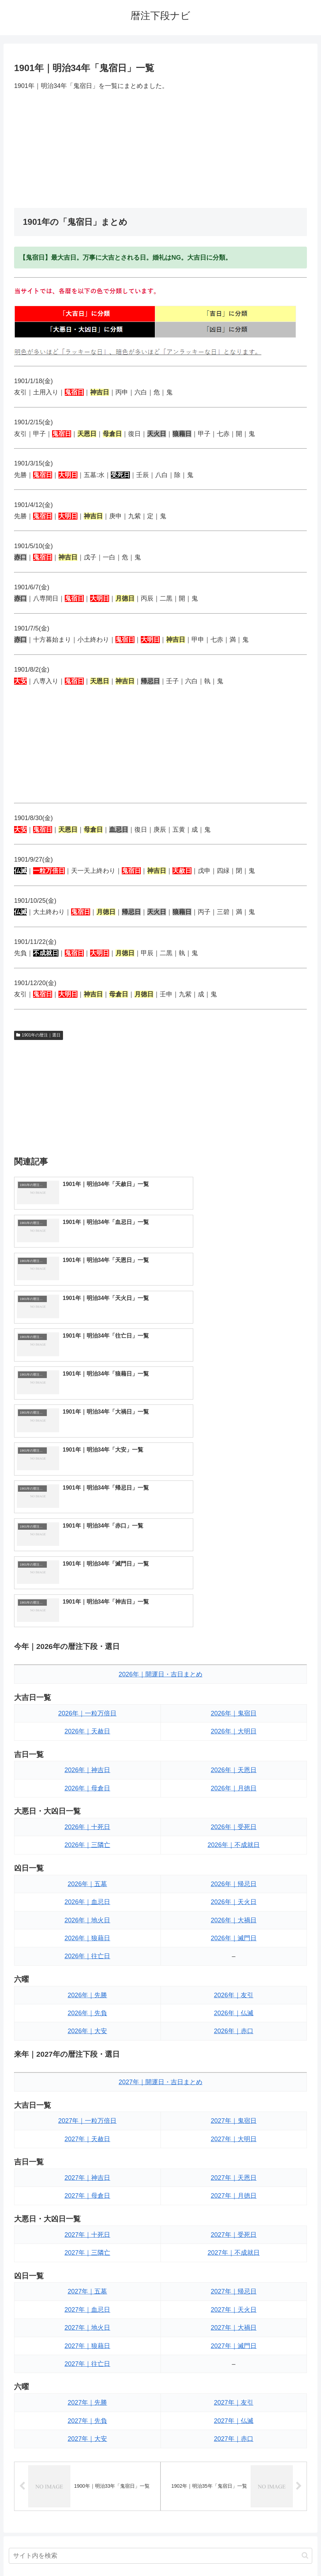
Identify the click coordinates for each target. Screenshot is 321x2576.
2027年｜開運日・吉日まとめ (160, 1854)
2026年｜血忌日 (87, 1674)
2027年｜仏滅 (233, 2193)
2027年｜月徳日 (234, 1968)
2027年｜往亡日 (87, 2136)
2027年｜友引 (233, 2175)
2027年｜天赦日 (87, 1911)
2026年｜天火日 (234, 1674)
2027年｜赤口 (233, 2211)
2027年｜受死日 (234, 2007)
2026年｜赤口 (233, 1803)
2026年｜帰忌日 (234, 1656)
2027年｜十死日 (87, 2007)
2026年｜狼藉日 (87, 1710)
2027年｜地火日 (87, 2100)
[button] (305, 2329)
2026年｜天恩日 (234, 1542)
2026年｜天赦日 (87, 1504)
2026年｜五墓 (87, 1656)
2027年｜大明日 (234, 1911)
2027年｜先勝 (87, 2175)
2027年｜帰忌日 (234, 2064)
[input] (161, 2329)
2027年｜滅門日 (234, 2118)
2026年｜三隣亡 (87, 1617)
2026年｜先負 (87, 1785)
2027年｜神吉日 (87, 1950)
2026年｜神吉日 (87, 1542)
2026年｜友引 (233, 1767)
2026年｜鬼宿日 (234, 1486)
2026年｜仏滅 (233, 1785)
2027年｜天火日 (234, 2082)
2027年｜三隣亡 (87, 2025)
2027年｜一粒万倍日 (87, 1893)
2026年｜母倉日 (87, 1561)
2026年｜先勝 (87, 1767)
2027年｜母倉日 (87, 1968)
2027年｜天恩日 (234, 1950)
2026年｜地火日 (87, 1692)
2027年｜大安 (87, 2211)
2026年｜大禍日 (234, 1692)
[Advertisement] (160, 149)
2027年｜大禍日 (234, 2100)
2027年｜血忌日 (87, 2082)
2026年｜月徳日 (234, 1561)
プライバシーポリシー (186, 2554)
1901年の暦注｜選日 (38, 1035)
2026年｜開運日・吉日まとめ (160, 1447)
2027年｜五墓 (87, 2064)
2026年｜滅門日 (234, 1710)
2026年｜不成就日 (234, 1617)
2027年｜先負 (87, 2193)
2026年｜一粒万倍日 (87, 1486)
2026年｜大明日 (234, 1504)
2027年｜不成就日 (234, 2025)
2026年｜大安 (87, 1803)
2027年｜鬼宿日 (234, 1893)
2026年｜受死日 (234, 1599)
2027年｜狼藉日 (87, 2118)
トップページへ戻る (132, 2554)
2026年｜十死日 (87, 1599)
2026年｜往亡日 (87, 1728)
